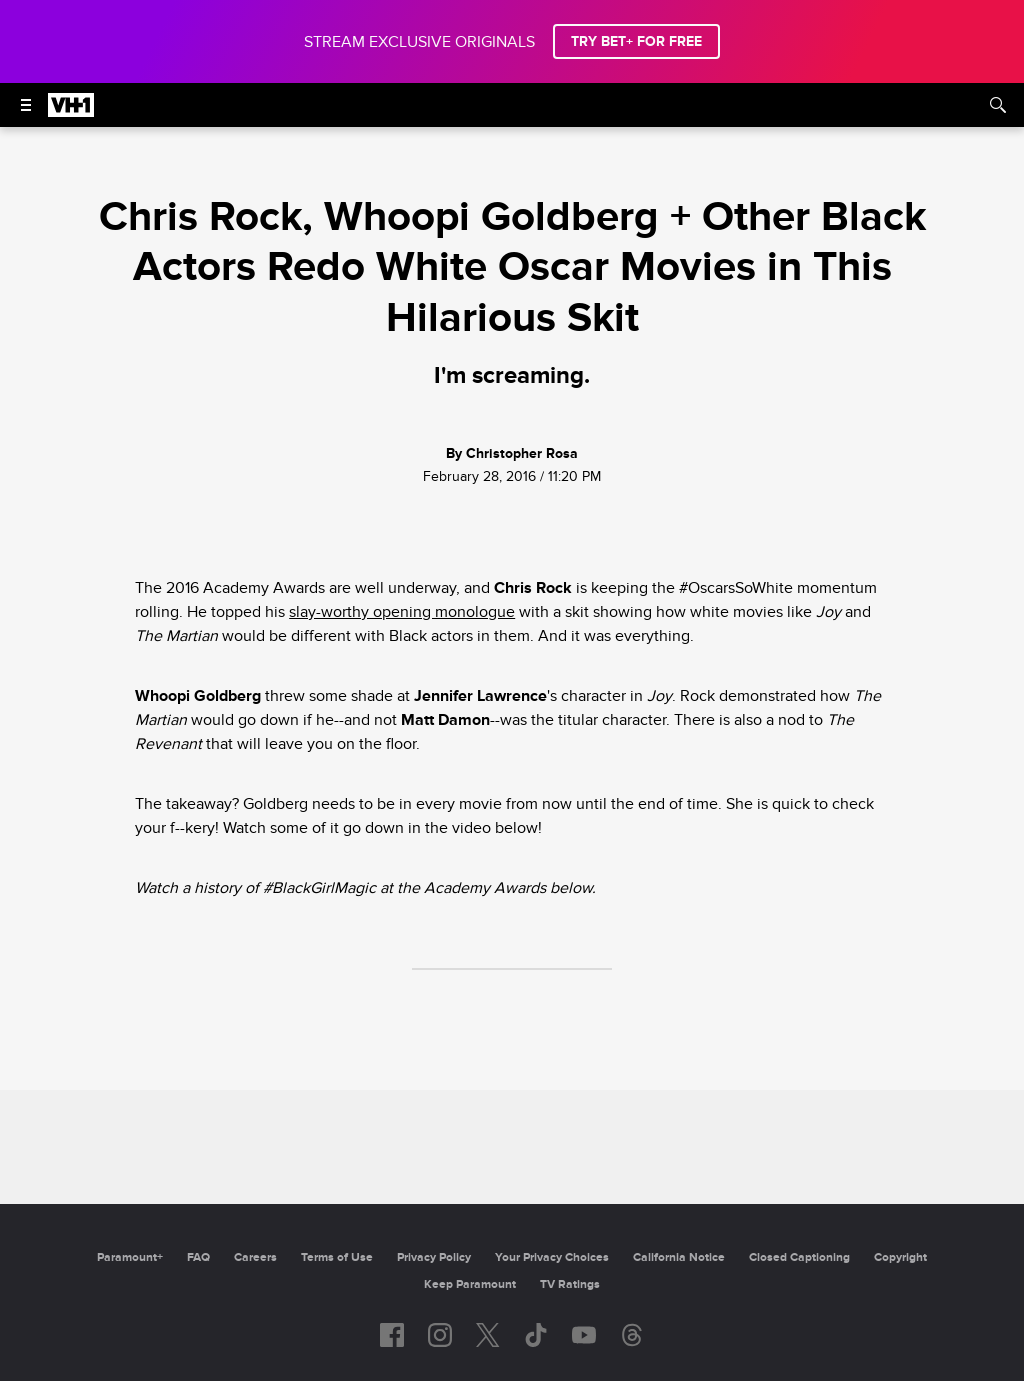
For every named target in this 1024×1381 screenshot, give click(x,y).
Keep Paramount (470, 1284)
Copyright (900, 1257)
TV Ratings (570, 1284)
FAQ (198, 1257)
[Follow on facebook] (392, 1335)
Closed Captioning (799, 1257)
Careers (255, 1257)
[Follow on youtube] (584, 1335)
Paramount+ (130, 1257)
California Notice (679, 1257)
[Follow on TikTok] (536, 1335)
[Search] (998, 105)
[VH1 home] (71, 112)
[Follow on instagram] (440, 1335)
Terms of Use (337, 1257)
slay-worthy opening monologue (402, 612)
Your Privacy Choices (552, 1257)
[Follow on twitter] (487, 1335)
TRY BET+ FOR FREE (636, 41)
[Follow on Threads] (632, 1335)
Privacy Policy (434, 1257)
